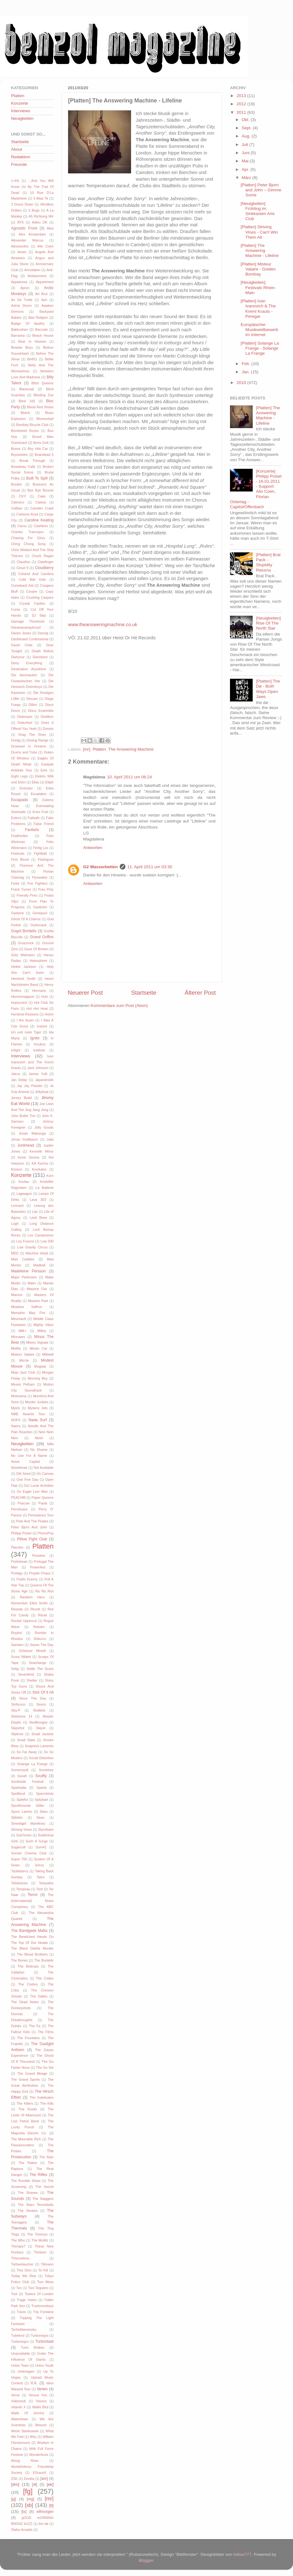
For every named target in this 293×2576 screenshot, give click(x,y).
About (16, 149)
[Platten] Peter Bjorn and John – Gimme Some (261, 190)
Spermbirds (45, 1793)
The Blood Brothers (32, 1954)
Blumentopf (45, 419)
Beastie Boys (22, 347)
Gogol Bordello (24, 931)
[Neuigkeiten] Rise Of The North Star (268, 623)
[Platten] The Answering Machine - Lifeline (260, 250)
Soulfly (41, 1776)
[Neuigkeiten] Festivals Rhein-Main (258, 287)
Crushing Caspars (40, 597)
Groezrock (26, 943)
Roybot (16, 1633)
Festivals (18, 853)
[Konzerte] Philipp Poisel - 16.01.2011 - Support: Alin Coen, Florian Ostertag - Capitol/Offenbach (255, 489)
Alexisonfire (20, 246)
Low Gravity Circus (32, 1247)
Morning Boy (38, 1378)
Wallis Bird (40, 2407)
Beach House (43, 335)
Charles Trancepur (27, 532)
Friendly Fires (26, 895)
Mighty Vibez (43, 1325)
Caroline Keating (39, 520)
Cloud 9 (22, 568)
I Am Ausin (25, 1020)
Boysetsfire (19, 454)
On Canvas (45, 1473)
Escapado (19, 800)
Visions (41, 2401)
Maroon (17, 1295)
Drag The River (32, 734)
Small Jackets (43, 1734)
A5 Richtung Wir (41, 216)
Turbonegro (19, 2341)
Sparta (42, 1787)
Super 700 (19, 1859)
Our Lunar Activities (39, 1485)
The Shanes (27, 2193)
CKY (22, 496)
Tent (39, 1889)
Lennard (17, 1205)
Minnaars (18, 1337)
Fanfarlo (32, 830)
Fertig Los (40, 848)
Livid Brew (38, 1217)
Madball (39, 1265)
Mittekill (48, 1354)
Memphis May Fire (28, 1313)
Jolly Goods (44, 1127)
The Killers (25, 2103)
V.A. (34, 2383)
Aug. (247, 136)
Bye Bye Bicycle (40, 490)
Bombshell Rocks (25, 431)
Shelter (31, 1680)
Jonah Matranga (32, 1133)
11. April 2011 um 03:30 (149, 866)
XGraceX (39, 2472)
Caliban (17, 508)
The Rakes (27, 2163)
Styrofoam (46, 1829)
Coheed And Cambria (36, 574)
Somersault (19, 1770)
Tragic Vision (27, 2300)
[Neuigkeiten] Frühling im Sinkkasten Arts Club (258, 211)
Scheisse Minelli (32, 1651)
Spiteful (22, 1799)
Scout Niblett (21, 1657)
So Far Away (27, 1752)
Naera (15, 1426)
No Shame (39, 1449)
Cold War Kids (32, 579)
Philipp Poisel (21, 1533)
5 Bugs (33, 210)
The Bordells (44, 1960)
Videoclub (18, 2401)
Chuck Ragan (43, 556)
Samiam (17, 1645)
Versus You (38, 2395)
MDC (15, 1253)
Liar (35, 1211)
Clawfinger (45, 562)
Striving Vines (21, 1829)
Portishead (19, 1561)
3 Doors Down (22, 204)
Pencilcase (19, 1509)
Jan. (246, 371)
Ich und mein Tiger (26, 1032)
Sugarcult (18, 1847)
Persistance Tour (41, 1515)
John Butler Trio (23, 1116)
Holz (44, 996)
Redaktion (20, 156)
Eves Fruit (40, 812)
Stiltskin (17, 1817)
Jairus (15, 1074)
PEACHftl (18, 1497)
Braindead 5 (44, 454)
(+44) (15, 181)
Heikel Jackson (23, 966)
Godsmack (38, 925)
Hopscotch (19, 1002)
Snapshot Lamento (39, 1746)
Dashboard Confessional (30, 639)
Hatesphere (38, 960)
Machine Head (37, 1253)
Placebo (17, 1547)
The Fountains (28, 2038)
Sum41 (41, 1847)
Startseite (143, 992)
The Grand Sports (25, 2079)
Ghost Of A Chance (26, 919)
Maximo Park (38, 1301)
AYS (20, 222)
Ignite (34, 1038)
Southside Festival (27, 1781)
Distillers (47, 716)
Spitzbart (41, 1799)
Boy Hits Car (38, 449)
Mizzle (24, 1360)
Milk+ (23, 1331)
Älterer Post (200, 992)
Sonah (22, 1776)
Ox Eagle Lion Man (32, 1491)
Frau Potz (46, 889)
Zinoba (29, 2478)
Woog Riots (24, 2461)
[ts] (23, 2511)
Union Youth (44, 2365)
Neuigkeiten (22, 118)
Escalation (39, 794)
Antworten (92, 847)
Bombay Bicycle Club (32, 425)
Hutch (49, 1014)
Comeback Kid (22, 585)
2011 (242, 112)
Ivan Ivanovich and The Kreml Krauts (32, 1062)
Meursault (18, 1319)
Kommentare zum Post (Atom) (119, 1005)
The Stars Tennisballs (36, 2205)
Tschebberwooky (23, 2329)
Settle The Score (40, 1669)
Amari (21, 252)
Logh (15, 1223)
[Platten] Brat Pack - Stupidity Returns (268, 562)
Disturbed (25, 722)
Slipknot (17, 1734)
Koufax (24, 1181)
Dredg (15, 740)
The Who (18, 2240)
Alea (50, 228)
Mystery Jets (38, 1408)
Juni (246, 152)
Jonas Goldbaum (24, 1139)
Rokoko (39, 1627)
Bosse (15, 449)
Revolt (35, 1609)
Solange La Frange (32, 1764)
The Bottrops (28, 1966)
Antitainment (37, 276)
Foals (15, 883)
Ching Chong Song (28, 544)
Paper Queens (43, 1497)
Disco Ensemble (41, 710)
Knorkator (39, 1169)
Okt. (246, 119)
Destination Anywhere (28, 669)
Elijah (49, 782)
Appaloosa (19, 282)
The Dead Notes (25, 2002)
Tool (14, 2294)
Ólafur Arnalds (21, 2530)
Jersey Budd (21, 1098)
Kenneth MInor (42, 1151)
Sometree (46, 1770)
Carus (21, 526)
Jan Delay (19, 1080)
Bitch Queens (43, 383)
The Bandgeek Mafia (29, 1930)
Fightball (40, 853)
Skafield (39, 1710)
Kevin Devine (28, 1157)
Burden (16, 484)
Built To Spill (37, 478)
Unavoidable (20, 2353)
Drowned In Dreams (28, 746)
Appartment (45, 282)
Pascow (24, 1503)
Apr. (246, 169)
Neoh (39, 1438)
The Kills (47, 2103)
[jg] (13, 2499)
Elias (35, 782)
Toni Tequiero (38, 2288)
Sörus (39, 1865)
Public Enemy (26, 1579)
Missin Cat (38, 1348)
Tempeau (23, 1889)
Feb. (246, 363)
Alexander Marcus (27, 240)
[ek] (50, 2484)
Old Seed (23, 1473)
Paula (42, 1503)
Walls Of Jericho (27, 2413)
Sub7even (24, 1835)
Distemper (24, 716)
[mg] (30, 2499)
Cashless (41, 526)
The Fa (34, 2026)
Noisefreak (19, 1467)
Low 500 (47, 1241)
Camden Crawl (42, 508)
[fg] (27, 2491)
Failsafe (34, 818)
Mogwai (40, 1366)
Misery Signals (37, 1342)
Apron (25, 288)
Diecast (32, 699)
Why (33, 2437)
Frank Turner (21, 889)
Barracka (18, 335)
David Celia (21, 645)
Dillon (33, 705)
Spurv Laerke (21, 1811)
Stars (44, 1811)
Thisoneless (20, 2258)
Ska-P (15, 1710)
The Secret (44, 2187)
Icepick (42, 1026)
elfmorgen (45, 2511)
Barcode (41, 329)
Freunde (19, 164)
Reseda (17, 1609)
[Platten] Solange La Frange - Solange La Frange (260, 348)
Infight (15, 1050)
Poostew (38, 1555)
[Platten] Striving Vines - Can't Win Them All (259, 231)
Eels (44, 770)
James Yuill (38, 1074)
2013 (242, 95)
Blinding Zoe (43, 395)
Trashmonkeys (43, 2306)
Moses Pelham (23, 1384)
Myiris (15, 1408)
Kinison (16, 1169)
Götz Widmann (23, 955)
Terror (33, 1895)
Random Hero (32, 1597)
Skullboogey (38, 1722)
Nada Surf (38, 1420)
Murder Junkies (36, 1402)
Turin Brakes (32, 2347)
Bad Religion (38, 317)
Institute (39, 1050)
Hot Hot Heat (37, 1008)
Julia (50, 1139)
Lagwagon (24, 1193)
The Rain (46, 2157)
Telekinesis (19, 1883)
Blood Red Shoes (40, 407)
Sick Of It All (43, 1692)
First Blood (20, 859)
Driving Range (38, 740)
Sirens (41, 1704)
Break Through (32, 460)
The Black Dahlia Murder (32, 1948)
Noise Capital (25, 1461)
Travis (21, 2312)
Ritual (42, 1615)
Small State (26, 1740)
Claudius (23, 562)
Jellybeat (42, 1092)
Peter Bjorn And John (29, 1527)
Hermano (39, 990)
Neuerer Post (85, 992)
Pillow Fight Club (32, 1539)
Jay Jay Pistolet (29, 1086)
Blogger (146, 2560)
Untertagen (26, 2371)
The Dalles (38, 1996)
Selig (15, 1669)
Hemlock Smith (23, 978)
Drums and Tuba (24, 752)
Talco (40, 1877)
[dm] (15, 2484)
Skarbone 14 (21, 1716)
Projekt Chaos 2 (41, 1573)
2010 (242, 382)
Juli (245, 144)
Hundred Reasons (24, 1014)
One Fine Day (27, 1479)
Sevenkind (26, 1674)
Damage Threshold (27, 621)
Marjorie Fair (37, 1289)
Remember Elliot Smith (29, 1603)
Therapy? (18, 2246)
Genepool (39, 913)
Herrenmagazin (22, 996)
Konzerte (19, 103)
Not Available (44, 1467)
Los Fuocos (25, 1241)
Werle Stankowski (24, 2431)
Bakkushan (19, 329)
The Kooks (28, 2109)
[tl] (51, 2505)
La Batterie (45, 1187)
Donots (48, 728)
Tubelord (17, 2335)
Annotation (32, 270)
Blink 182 (27, 401)
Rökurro (40, 1639)
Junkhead (25, 1145)
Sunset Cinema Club (28, 1853)
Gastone (17, 913)
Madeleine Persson (28, 1271)
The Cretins (28, 1984)
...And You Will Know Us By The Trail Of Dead (32, 187)
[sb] (29, 2505)
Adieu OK (40, 222)
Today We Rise (23, 2276)
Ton (19, 2288)
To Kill (43, 2270)
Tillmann (47, 2264)
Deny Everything (26, 663)
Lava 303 (38, 1199)
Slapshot (17, 1728)
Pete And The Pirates (32, 1521)
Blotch (25, 413)
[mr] (86, 749)
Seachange (37, 1663)
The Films (46, 2032)
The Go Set (45, 2067)
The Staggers (43, 2199)
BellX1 (32, 359)
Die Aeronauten (24, 675)
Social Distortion (41, 1758)
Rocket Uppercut (24, 1621)
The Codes (45, 1978)
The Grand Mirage (32, 2073)
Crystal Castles (32, 603)
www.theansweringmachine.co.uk (102, 624)
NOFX (15, 1420)
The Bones (19, 1960)
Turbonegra (39, 2335)
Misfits (16, 1348)
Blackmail (26, 389)
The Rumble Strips (25, 2181)
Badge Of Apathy (27, 323)
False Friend (44, 824)
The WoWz (40, 2240)
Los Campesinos (41, 1235)
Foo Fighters (37, 883)
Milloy (41, 1331)
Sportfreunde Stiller (27, 1805)
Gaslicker (40, 907)
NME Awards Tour (28, 1414)
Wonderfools (38, 2455)
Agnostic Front (24, 228)
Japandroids (44, 1080)
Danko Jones (21, 633)
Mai (246, 161)
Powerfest (37, 1567)
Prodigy (17, 1573)
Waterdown (19, 2419)
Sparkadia (18, 1787)
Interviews (20, 110)
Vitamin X (18, 2407)
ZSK (14, 2478)
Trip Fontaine (43, 2312)
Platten (99, 749)
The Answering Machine (130, 749)
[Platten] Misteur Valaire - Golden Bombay (258, 269)
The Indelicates (42, 2097)
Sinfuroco (18, 1704)
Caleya (40, 502)
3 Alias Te (41, 198)
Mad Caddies (22, 1259)
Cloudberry (44, 568)
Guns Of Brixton (36, 949)
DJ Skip (39, 615)
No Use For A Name (29, 1455)
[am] (44, 2478)
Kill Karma (40, 1163)
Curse (15, 609)
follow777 (242, 2554)
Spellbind (18, 1793)
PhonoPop (46, 1533)
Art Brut (41, 294)
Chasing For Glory (28, 538)
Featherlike (19, 836)
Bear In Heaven (32, 341)
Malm (32, 1283)
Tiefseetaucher (22, 2264)
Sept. (247, 127)
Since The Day (32, 1698)
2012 (242, 104)
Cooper (31, 591)
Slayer (41, 1728)
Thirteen (40, 2252)
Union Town (20, 2365)
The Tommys (37, 2234)
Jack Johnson (38, 1068)
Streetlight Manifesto (28, 1823)
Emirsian (26, 788)
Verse (15, 2395)
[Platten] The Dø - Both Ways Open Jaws (268, 689)
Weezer (41, 2425)
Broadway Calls (23, 466)
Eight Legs (19, 776)
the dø (43, 2524)
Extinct (16, 818)
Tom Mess (45, 2282)
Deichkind (39, 657)
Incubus (40, 1044)
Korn (50, 1176)
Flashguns (46, 859)
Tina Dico (24, 2270)
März (247, 177)
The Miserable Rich (26, 2139)
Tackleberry (19, 1871)
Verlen (42, 2389)
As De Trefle (21, 300)
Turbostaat (44, 2341)
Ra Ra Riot (44, 1591)
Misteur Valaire (22, 1354)
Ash (44, 300)
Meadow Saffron (26, 1307)
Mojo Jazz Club (23, 1372)
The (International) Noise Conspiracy (32, 1901)
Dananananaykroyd (26, 627)
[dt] (34, 2484)
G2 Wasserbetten (100, 866)
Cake (42, 496)
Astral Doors (21, 305)
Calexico (17, 502)
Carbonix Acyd (27, 514)
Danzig (42, 633)
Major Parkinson (24, 1277)
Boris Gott (41, 443)
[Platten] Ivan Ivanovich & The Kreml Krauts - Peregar (258, 309)
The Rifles (38, 2174)
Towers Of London (39, 2294)
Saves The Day (42, 1645)
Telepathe (46, 1883)
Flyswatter (40, 877)
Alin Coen (45, 246)
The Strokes (27, 2211)
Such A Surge (37, 1841)
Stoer (41, 1817)
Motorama (18, 1396)
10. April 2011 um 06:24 (129, 777)
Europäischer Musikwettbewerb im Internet (259, 329)
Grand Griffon (42, 937)
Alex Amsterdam (32, 234)
